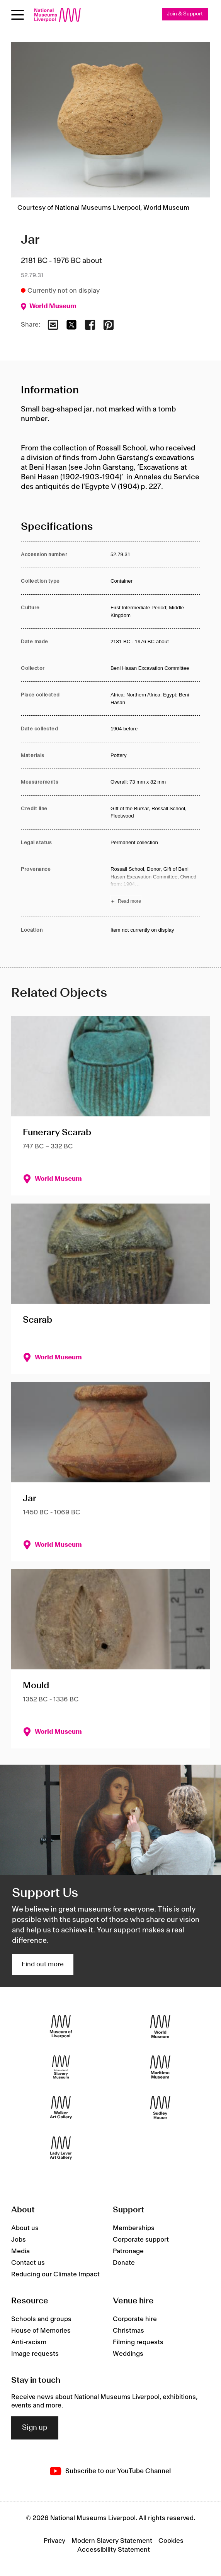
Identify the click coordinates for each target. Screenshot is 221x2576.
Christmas (128, 2330)
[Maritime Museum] (160, 2067)
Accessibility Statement (113, 2549)
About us (25, 2228)
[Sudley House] (160, 2107)
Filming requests (138, 2342)
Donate (124, 2262)
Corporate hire (135, 2319)
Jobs (18, 2239)
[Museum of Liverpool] (60, 2026)
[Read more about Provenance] (155, 886)
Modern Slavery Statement (111, 2540)
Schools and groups (41, 2319)
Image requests (35, 2353)
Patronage (128, 2251)
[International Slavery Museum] (60, 2067)
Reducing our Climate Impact (55, 2274)
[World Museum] (160, 2026)
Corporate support (141, 2239)
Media (20, 2251)
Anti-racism (28, 2342)
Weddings (128, 2353)
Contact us (28, 2262)
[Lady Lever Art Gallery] (60, 2148)
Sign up (35, 2428)
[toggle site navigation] (17, 14)
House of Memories (41, 2330)
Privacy (54, 2540)
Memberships (134, 2228)
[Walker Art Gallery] (60, 2107)
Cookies (171, 2540)
